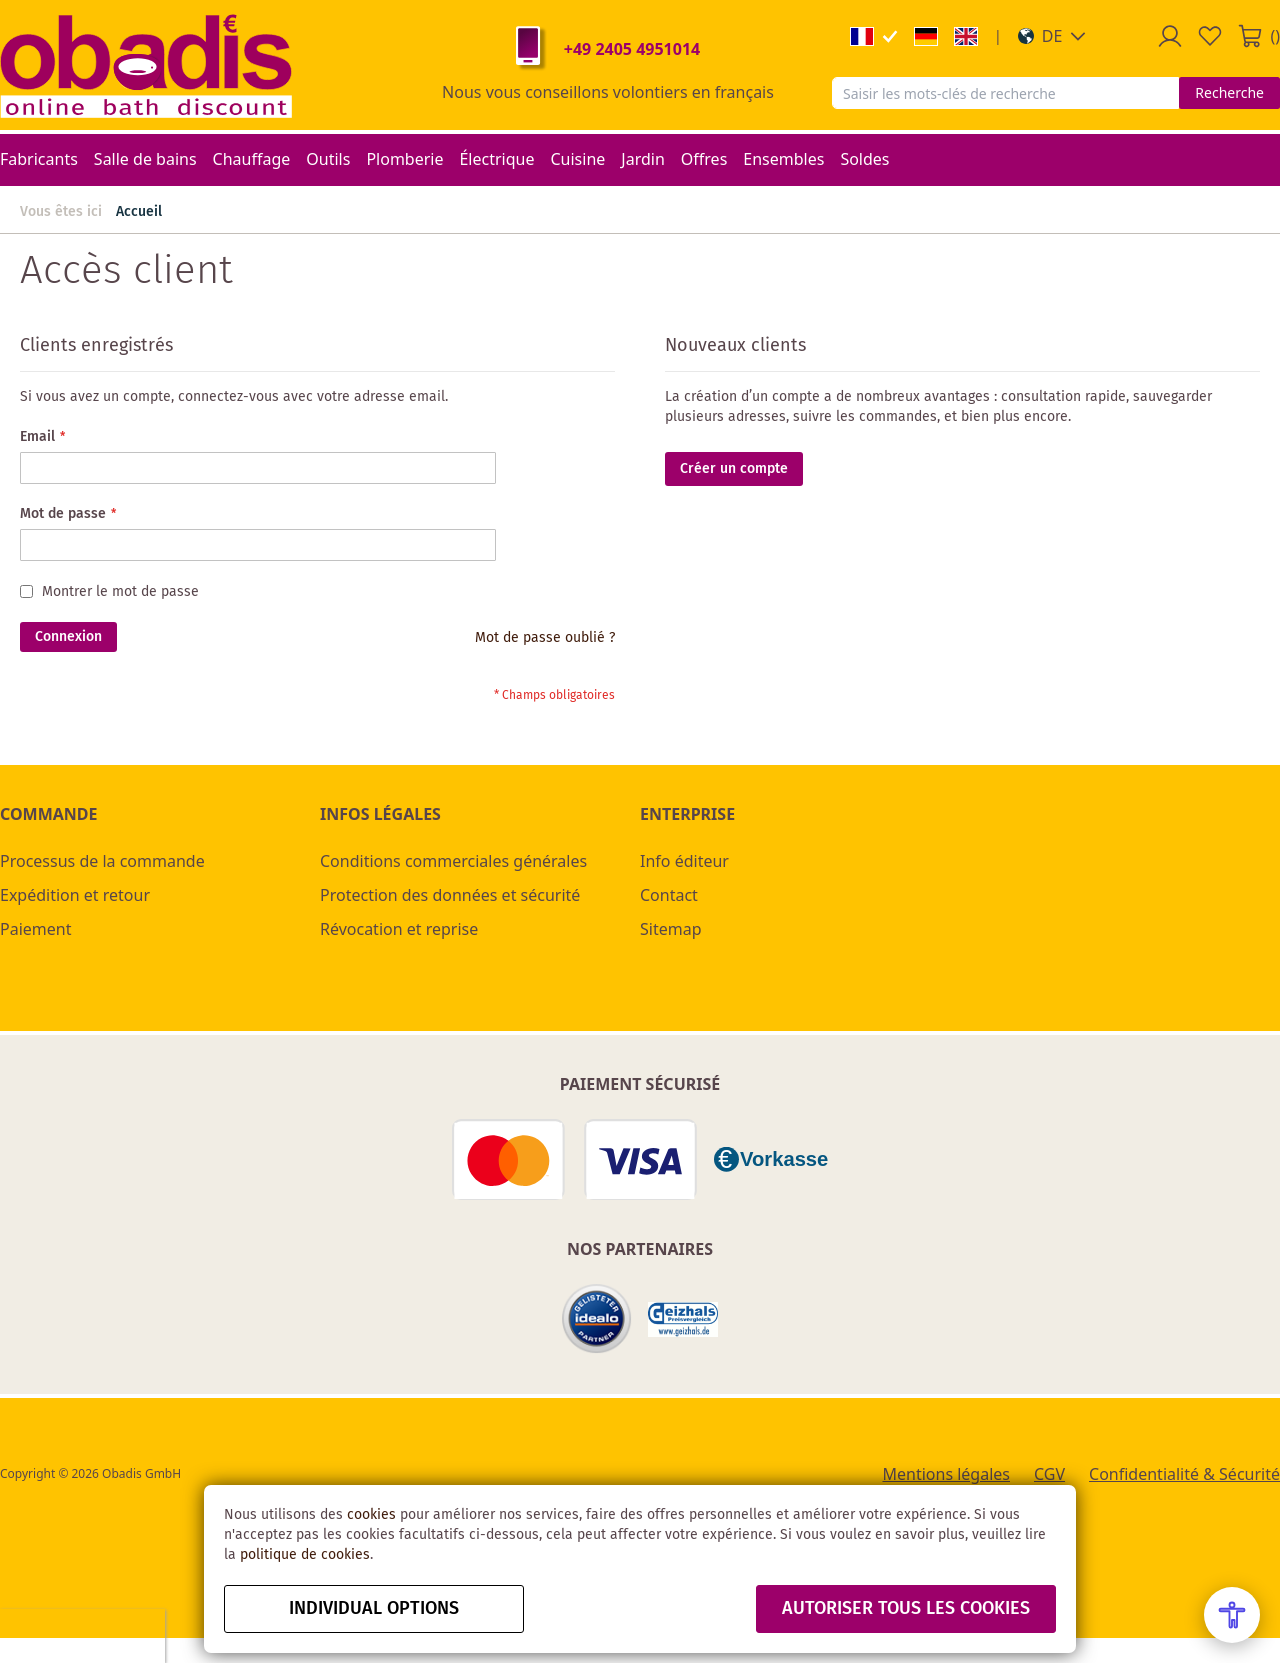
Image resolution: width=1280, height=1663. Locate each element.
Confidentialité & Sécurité (1184, 1474)
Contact (669, 895)
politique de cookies (305, 1555)
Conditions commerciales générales (453, 861)
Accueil (139, 212)
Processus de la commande (102, 861)
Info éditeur (684, 861)
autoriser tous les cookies (906, 1609)
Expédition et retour (75, 895)
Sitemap (671, 929)
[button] (1052, 36)
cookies (371, 1515)
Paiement (35, 929)
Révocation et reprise (399, 929)
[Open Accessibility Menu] (1232, 1615)
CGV (1049, 1474)
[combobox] (1005, 93)
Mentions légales (946, 1474)
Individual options (374, 1609)
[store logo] (146, 65)
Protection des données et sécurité (450, 895)
